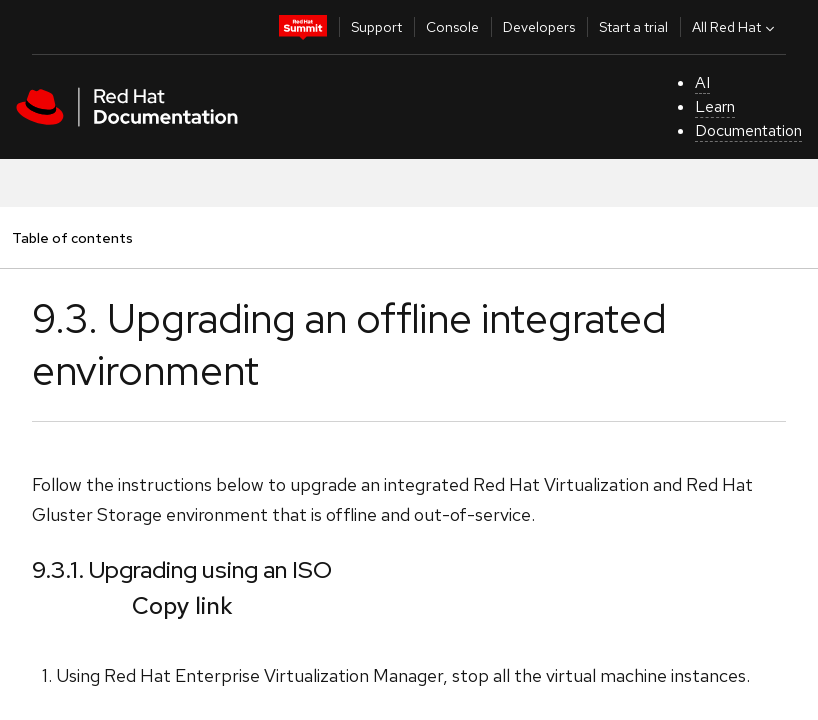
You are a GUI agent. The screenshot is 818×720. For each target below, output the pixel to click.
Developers (539, 27)
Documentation (748, 130)
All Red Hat (735, 27)
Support (376, 27)
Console (452, 27)
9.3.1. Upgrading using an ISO (182, 569)
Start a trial (633, 27)
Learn (715, 106)
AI (702, 82)
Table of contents (72, 237)
